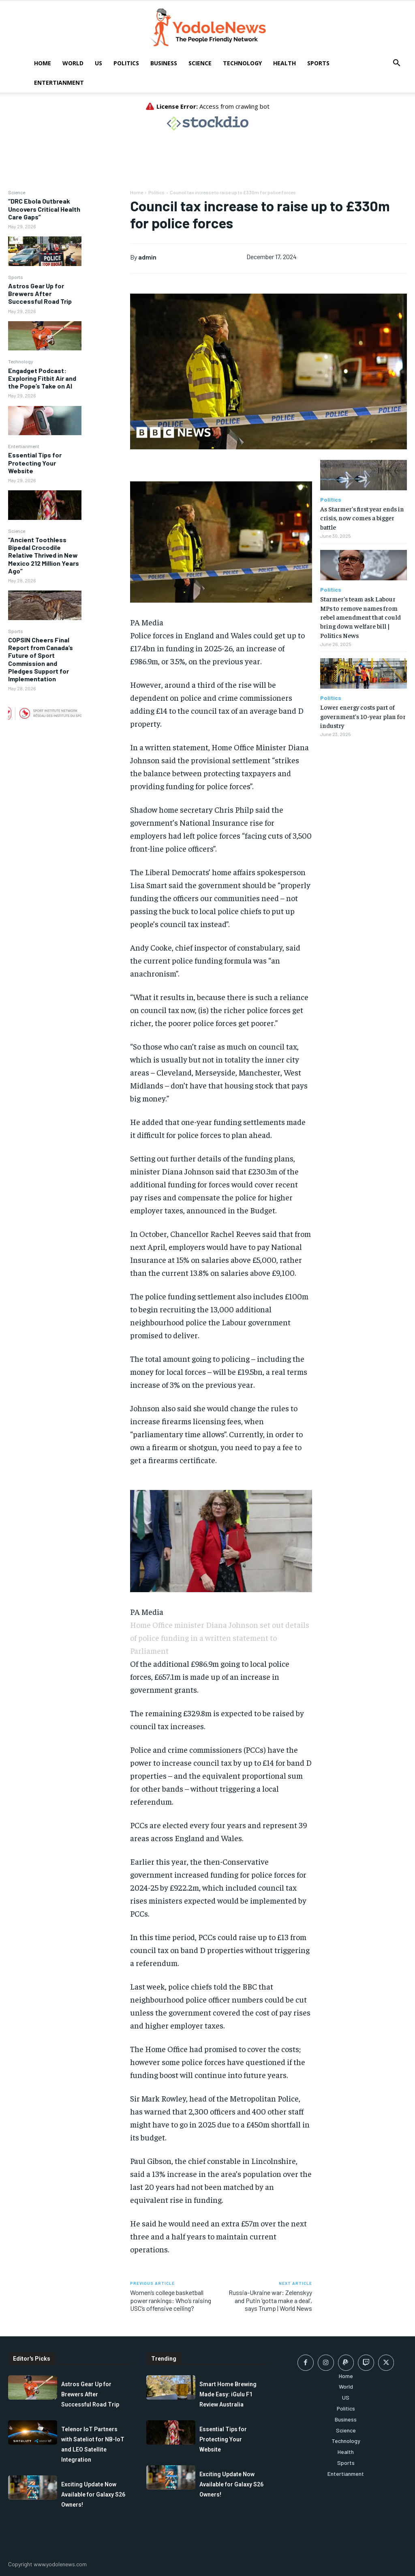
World (72, 63)
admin (147, 257)
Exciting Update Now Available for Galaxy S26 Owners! (93, 2494)
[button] (396, 64)
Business (163, 63)
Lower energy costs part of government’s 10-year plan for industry (363, 716)
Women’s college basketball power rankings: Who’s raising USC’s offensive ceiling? (170, 2300)
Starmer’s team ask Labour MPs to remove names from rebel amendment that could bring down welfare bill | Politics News (360, 617)
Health (284, 63)
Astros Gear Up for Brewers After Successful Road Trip (40, 293)
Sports (318, 63)
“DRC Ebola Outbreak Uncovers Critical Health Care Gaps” (44, 208)
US (98, 63)
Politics (126, 63)
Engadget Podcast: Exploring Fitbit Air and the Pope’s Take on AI (42, 378)
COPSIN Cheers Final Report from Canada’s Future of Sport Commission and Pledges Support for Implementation (40, 659)
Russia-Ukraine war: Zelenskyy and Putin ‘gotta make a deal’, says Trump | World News (270, 2300)
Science (200, 63)
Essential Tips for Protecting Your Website (35, 462)
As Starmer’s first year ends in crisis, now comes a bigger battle (362, 517)
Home (42, 63)
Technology (242, 63)
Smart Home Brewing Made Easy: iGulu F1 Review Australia (228, 2394)
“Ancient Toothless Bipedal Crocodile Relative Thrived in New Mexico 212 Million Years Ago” (43, 555)
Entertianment (59, 82)
